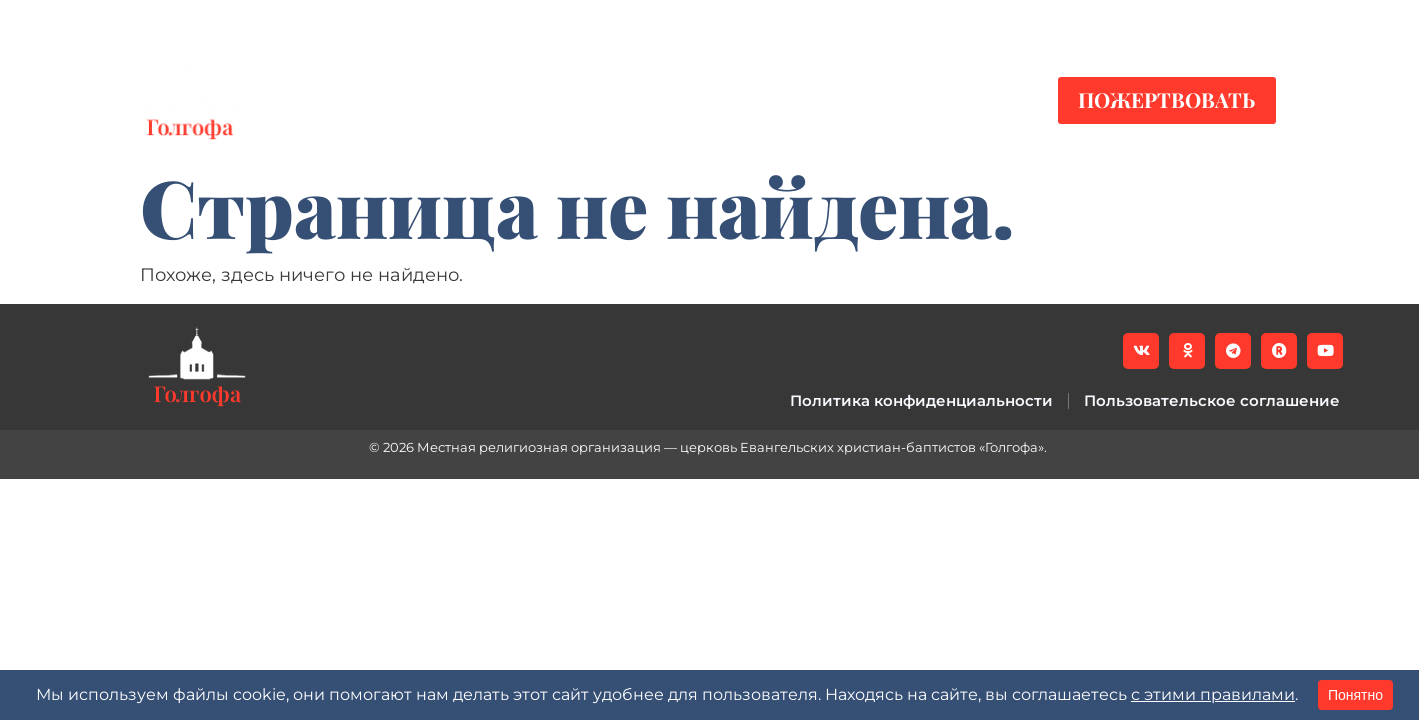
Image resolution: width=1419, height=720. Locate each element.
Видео (501, 100)
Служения (635, 100)
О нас (777, 100)
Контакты (917, 100)
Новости (377, 100)
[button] (1261, 21)
